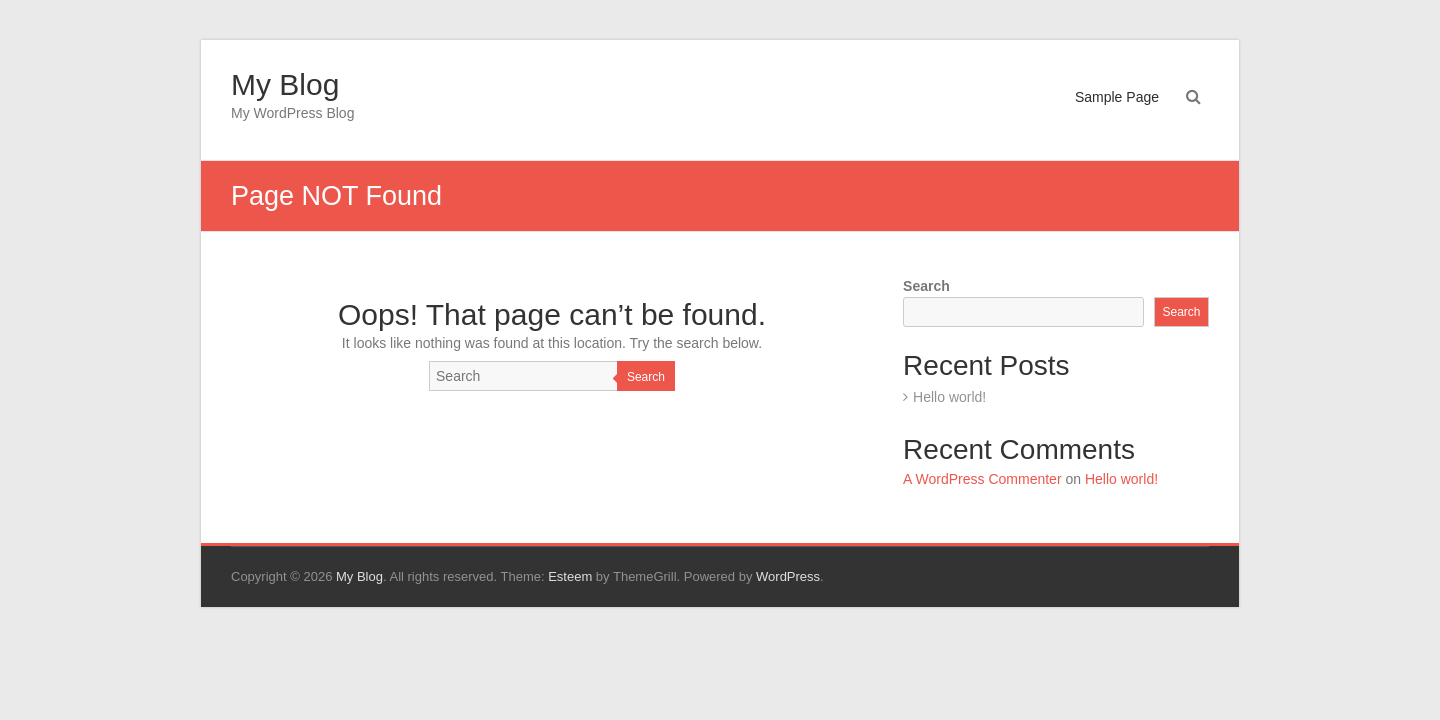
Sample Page (1117, 97)
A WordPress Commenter (982, 479)
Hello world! (949, 397)
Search (646, 377)
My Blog (285, 84)
